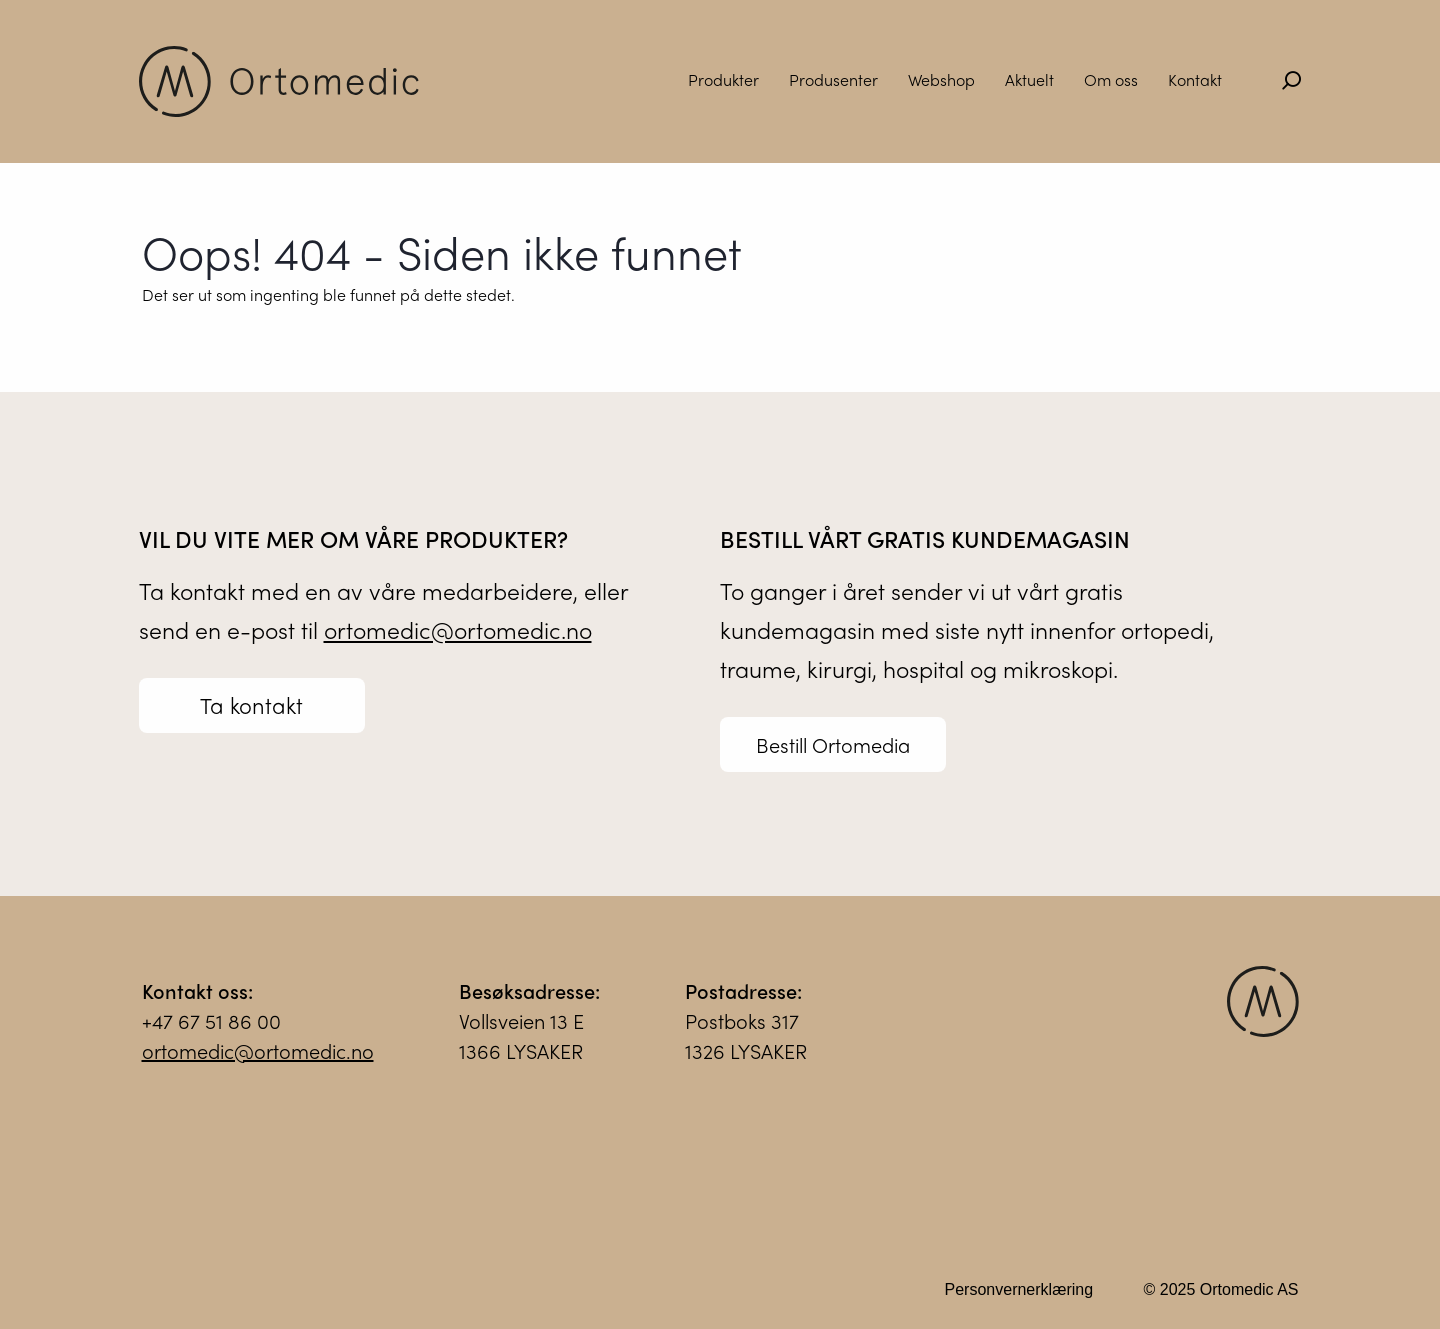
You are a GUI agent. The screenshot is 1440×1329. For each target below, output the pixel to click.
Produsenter (833, 79)
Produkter (723, 79)
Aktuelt (1029, 79)
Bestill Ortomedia (833, 744)
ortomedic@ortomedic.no (458, 629)
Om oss (1111, 79)
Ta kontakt (251, 705)
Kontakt (1195, 79)
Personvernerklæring (1019, 1300)
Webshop (941, 79)
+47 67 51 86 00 (211, 1031)
